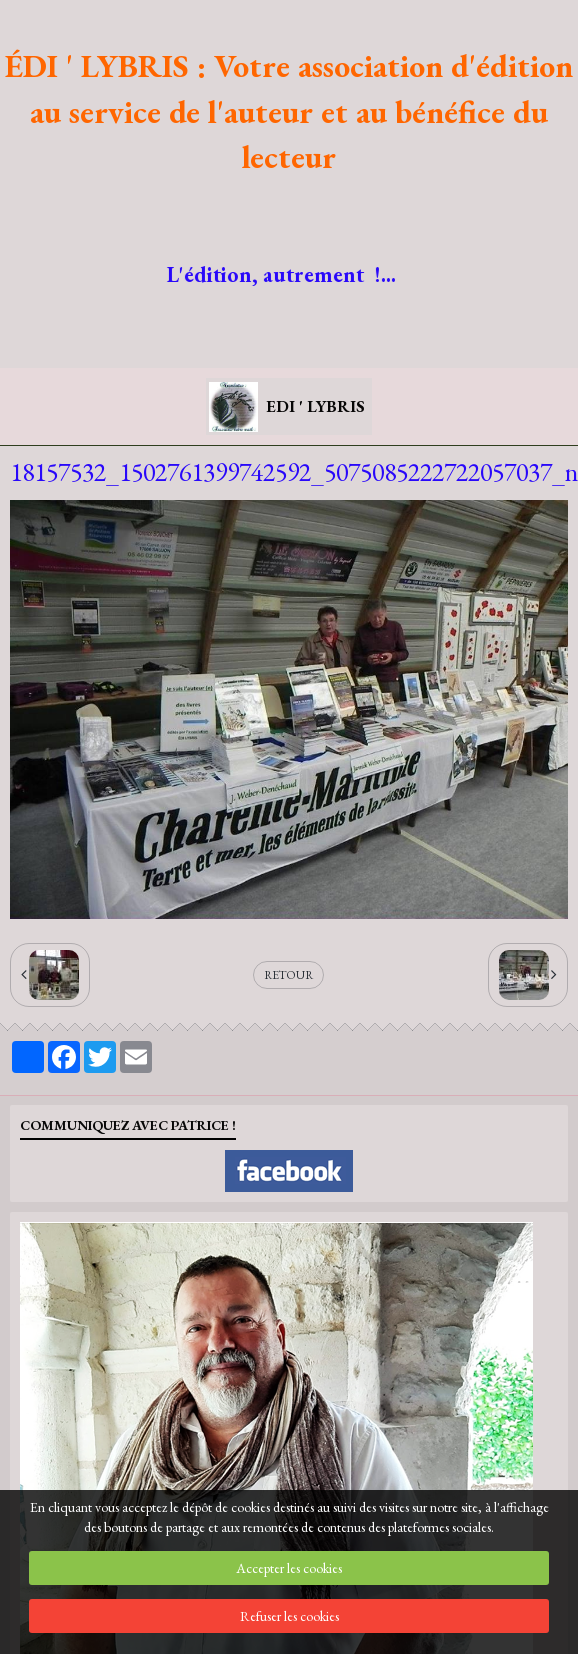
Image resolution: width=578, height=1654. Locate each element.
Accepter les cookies (289, 1568)
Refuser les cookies (289, 1616)
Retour (288, 975)
